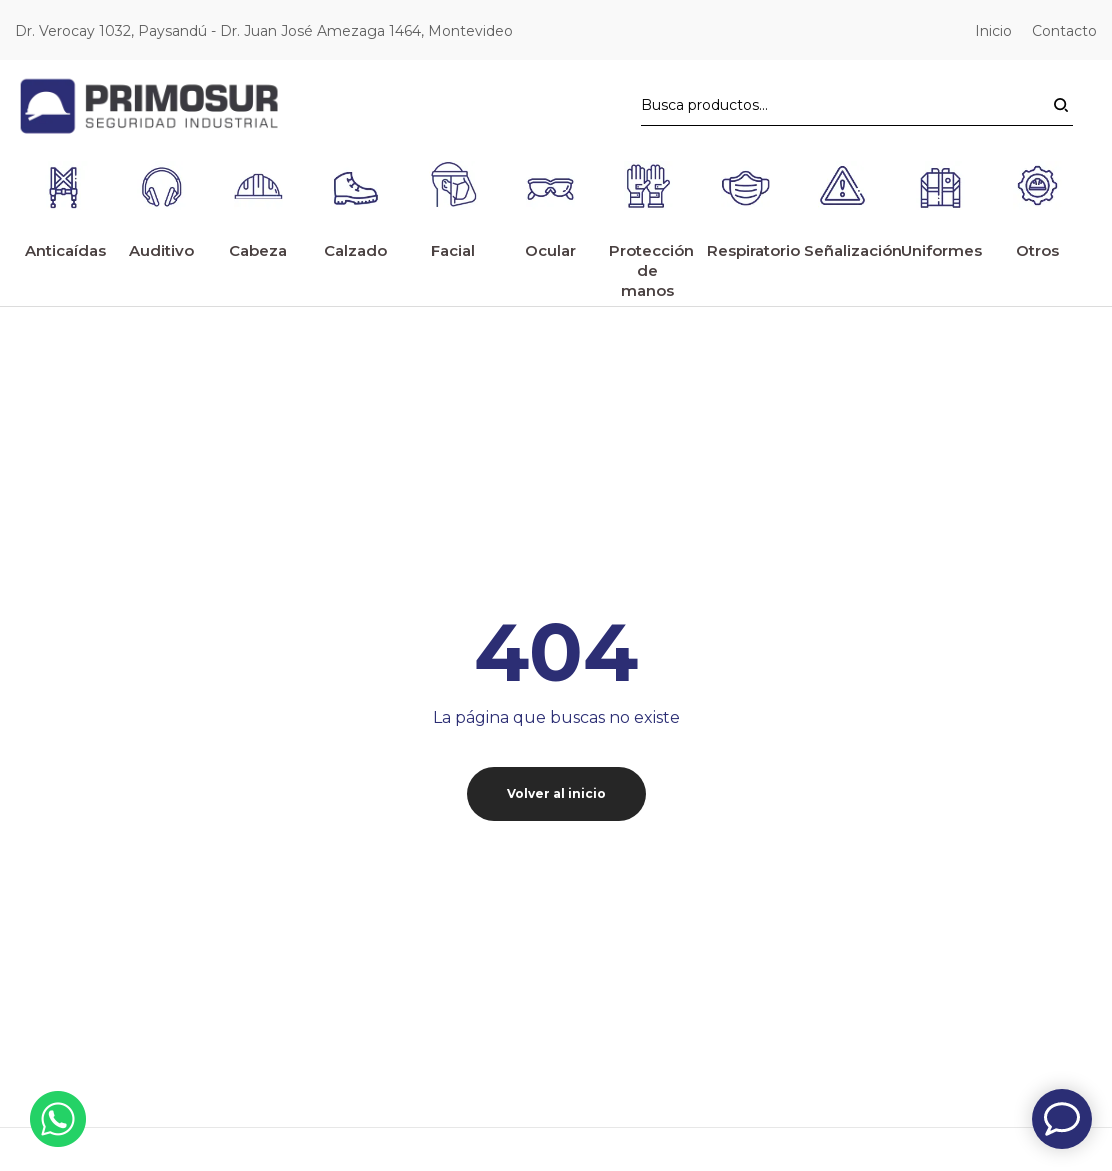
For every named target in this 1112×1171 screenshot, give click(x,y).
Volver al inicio (556, 793)
